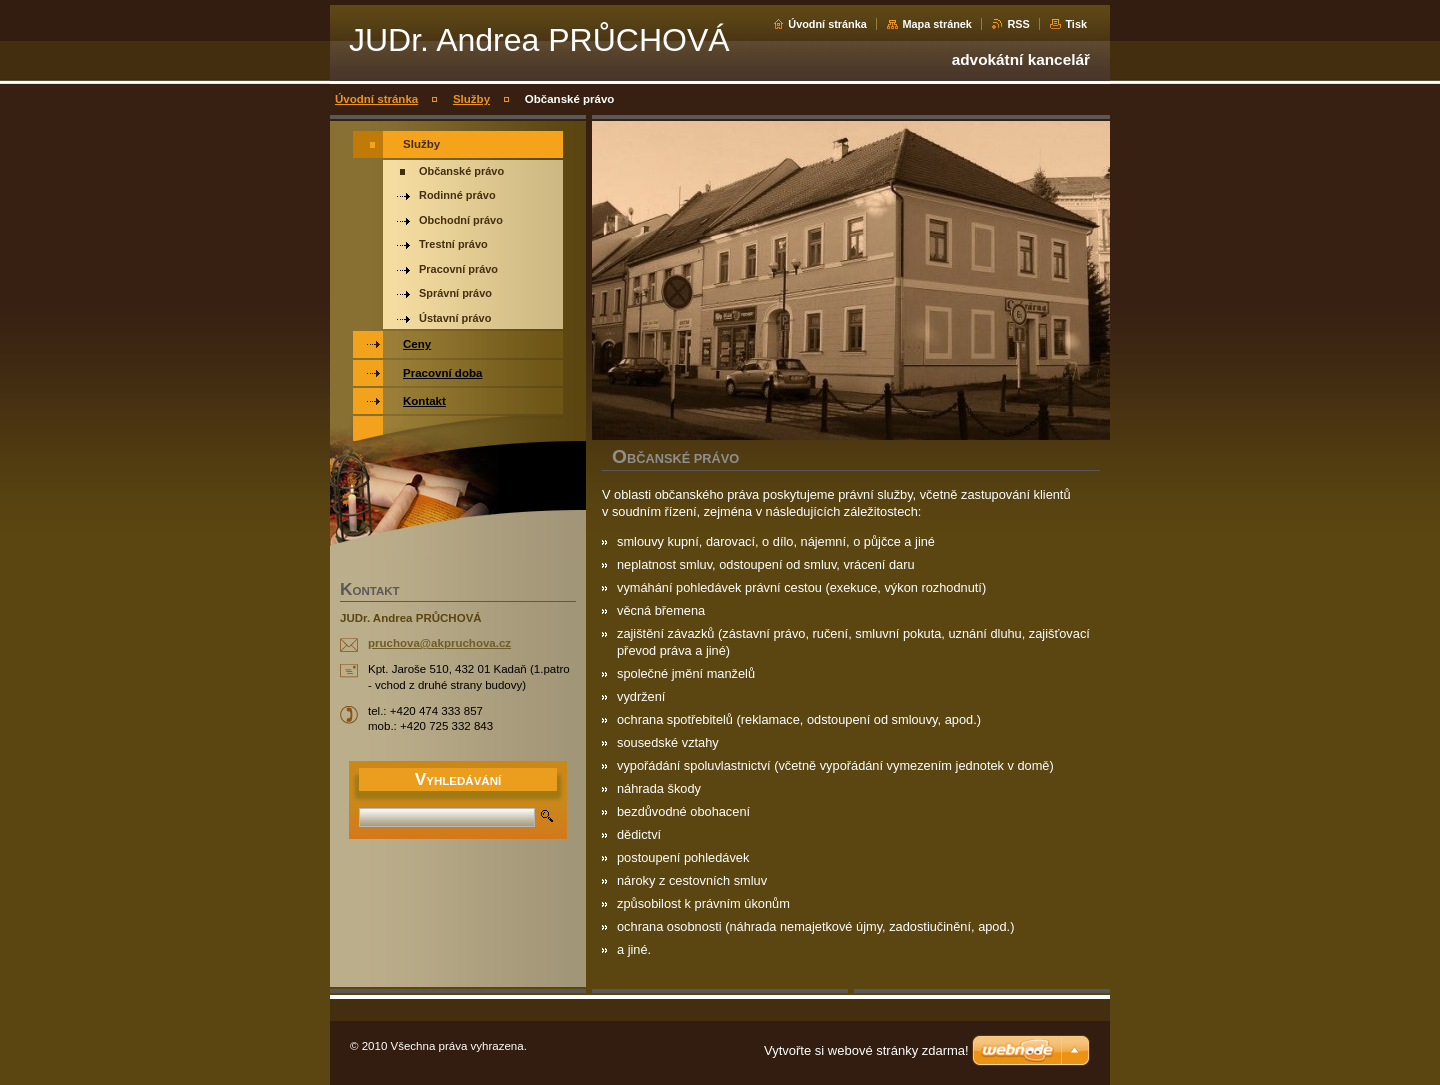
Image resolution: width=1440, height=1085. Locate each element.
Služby (471, 99)
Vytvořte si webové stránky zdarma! (866, 1050)
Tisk (1076, 24)
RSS (1018, 24)
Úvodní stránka (827, 24)
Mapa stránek (937, 24)
